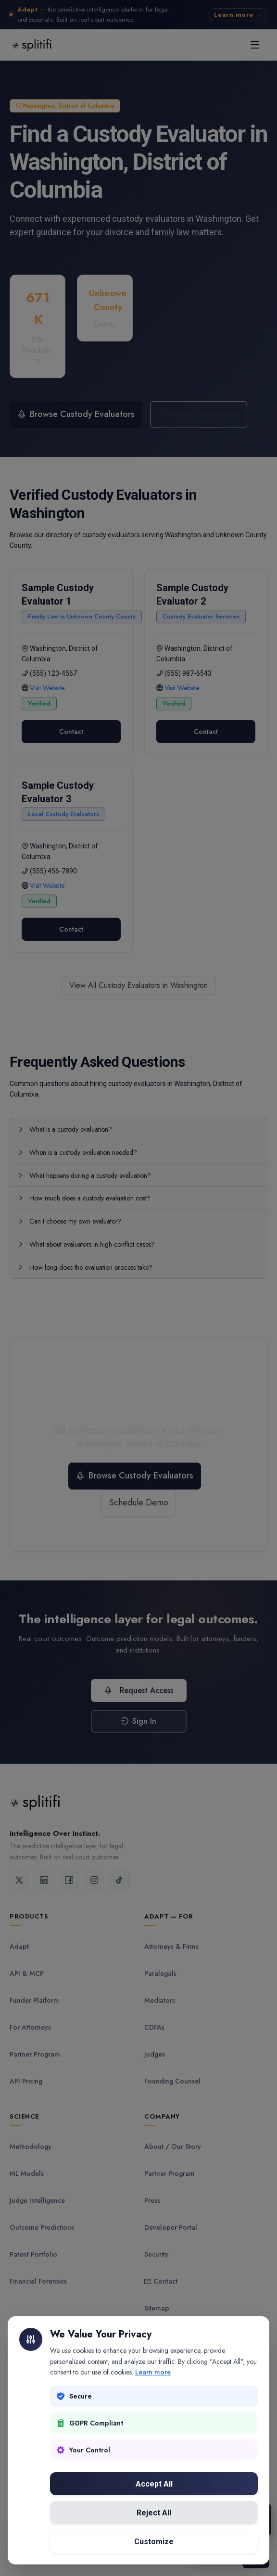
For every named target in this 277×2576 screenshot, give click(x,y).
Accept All (154, 2483)
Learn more (153, 2372)
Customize (154, 2541)
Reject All (154, 2512)
